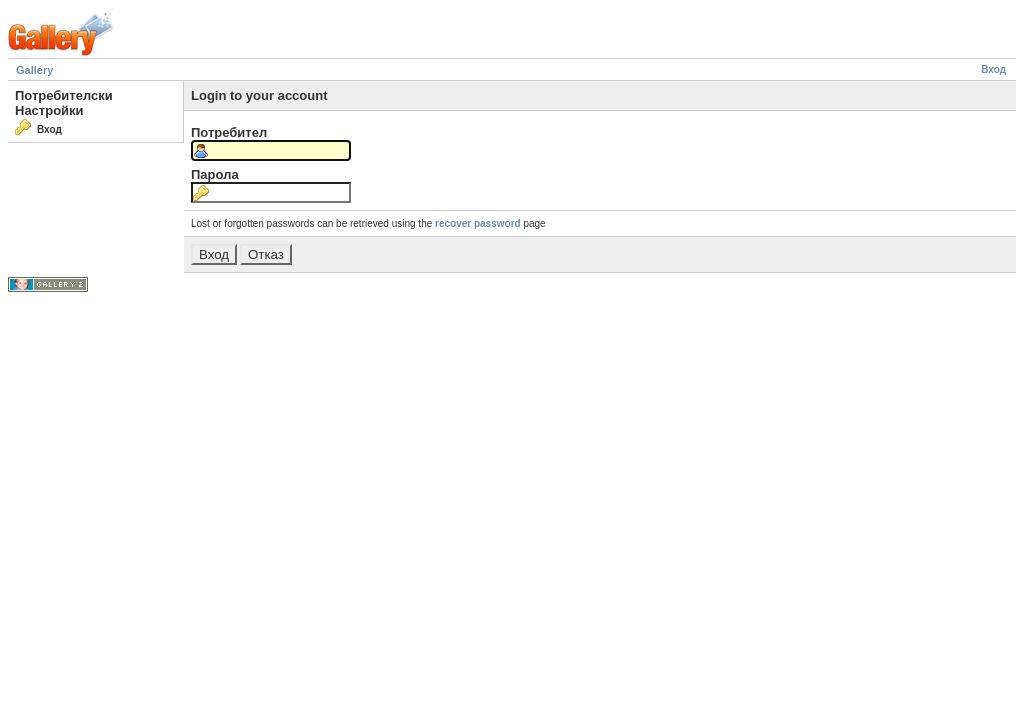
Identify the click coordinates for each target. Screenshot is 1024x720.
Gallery (34, 70)
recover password (478, 223)
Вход (993, 69)
